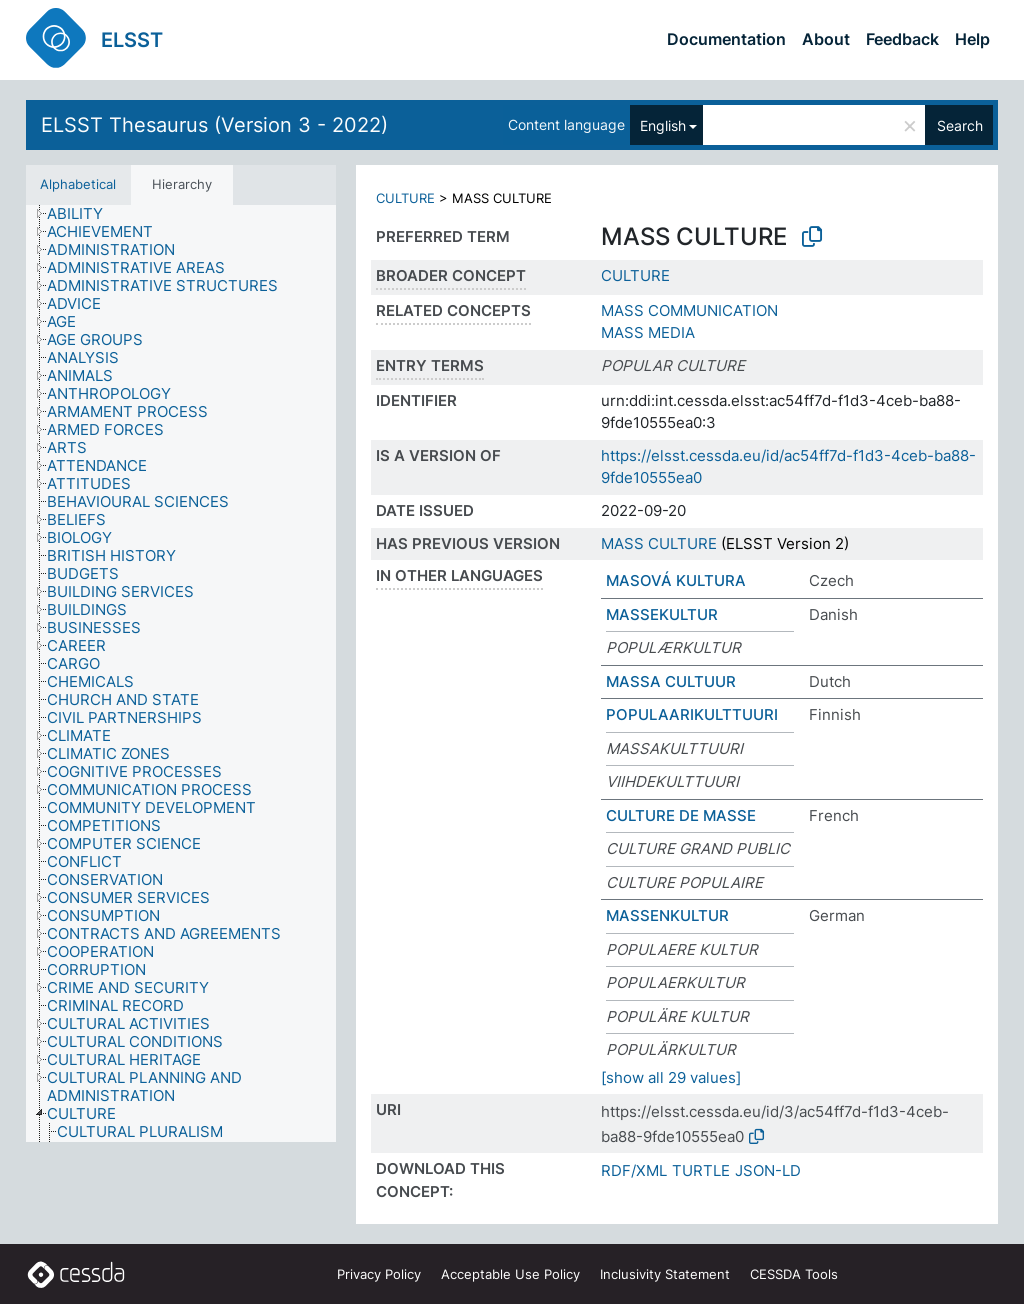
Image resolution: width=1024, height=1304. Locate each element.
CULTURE (405, 198)
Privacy (379, 1274)
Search (960, 125)
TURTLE (701, 1170)
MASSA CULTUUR (671, 681)
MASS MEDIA (648, 332)
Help (972, 39)
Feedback (902, 39)
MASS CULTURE (659, 543)
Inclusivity (665, 1274)
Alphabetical (78, 184)
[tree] (181, 674)
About (826, 39)
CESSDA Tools (794, 1274)
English (663, 125)
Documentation (726, 39)
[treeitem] (83, 214)
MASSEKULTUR (662, 614)
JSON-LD (768, 1170)
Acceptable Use (510, 1274)
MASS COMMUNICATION (689, 310)
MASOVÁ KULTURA (676, 580)
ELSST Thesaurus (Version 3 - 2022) (214, 125)
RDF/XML (634, 1170)
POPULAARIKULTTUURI (692, 714)
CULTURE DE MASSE (681, 815)
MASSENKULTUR (667, 915)
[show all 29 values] (671, 1077)
